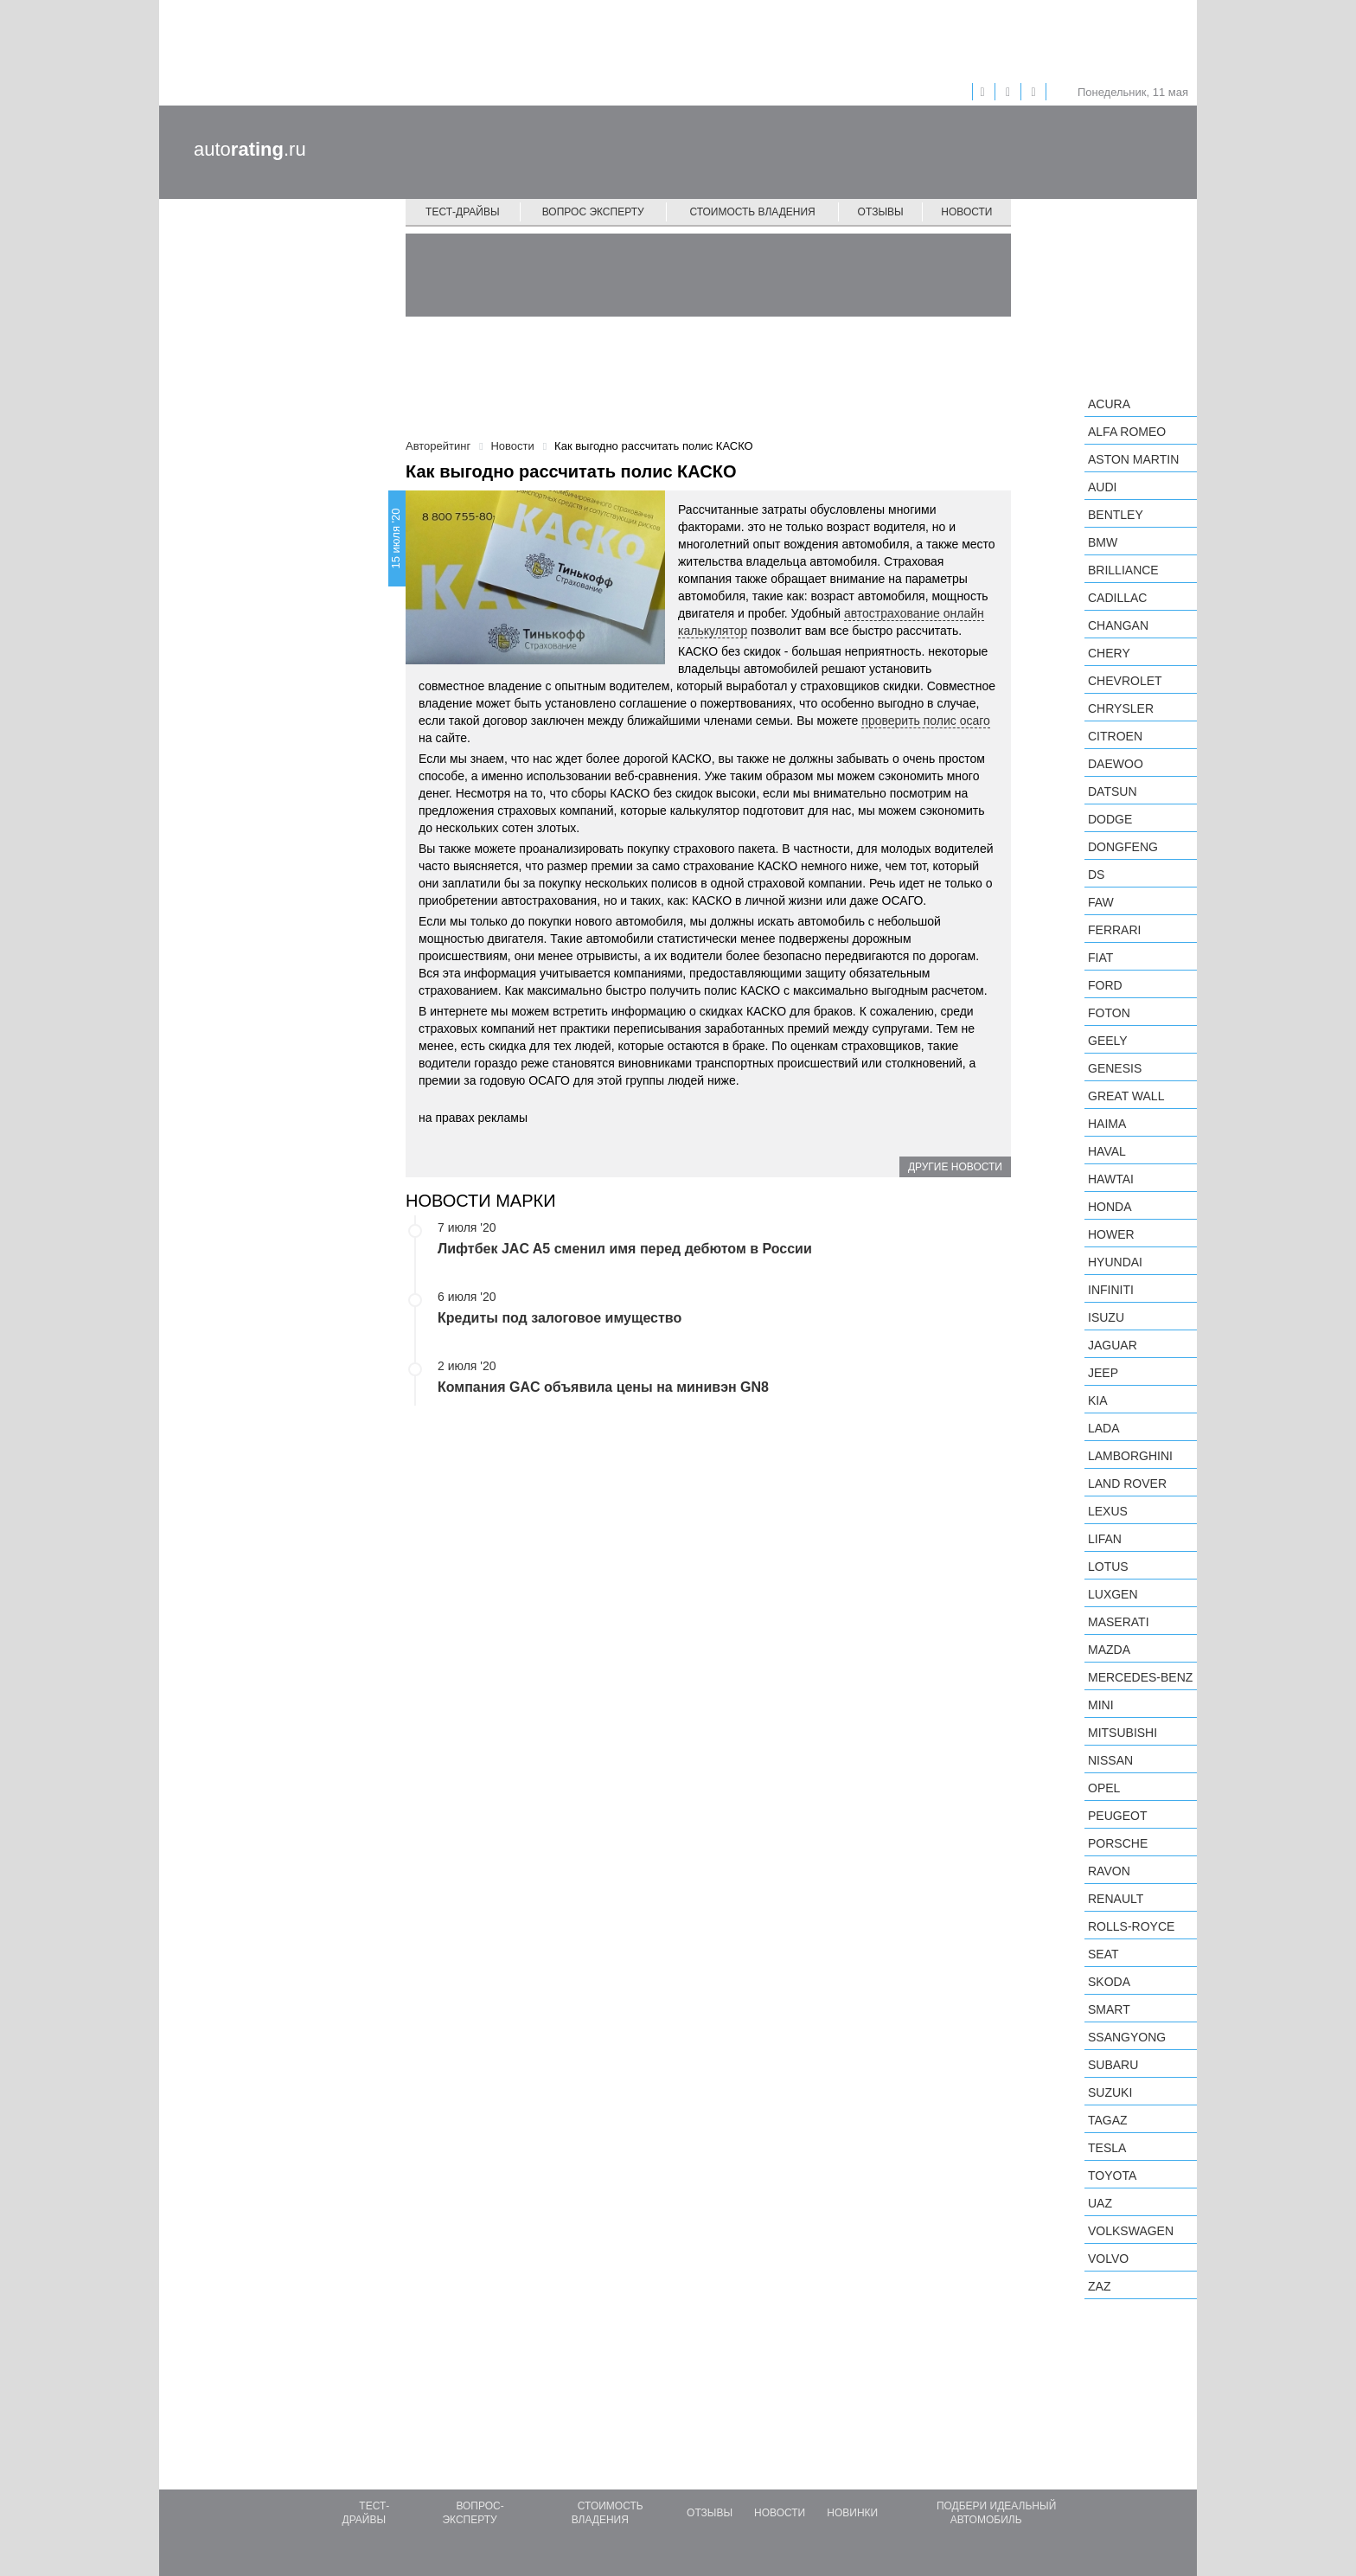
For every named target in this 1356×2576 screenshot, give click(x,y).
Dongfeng (1123, 847)
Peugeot (1117, 1816)
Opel (1104, 1788)
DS (1096, 874)
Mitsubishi (1122, 1733)
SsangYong (1127, 2037)
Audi (1102, 487)
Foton (1109, 1013)
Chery (1109, 653)
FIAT (1100, 957)
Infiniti (1111, 1290)
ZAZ (1099, 2286)
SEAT (1103, 1954)
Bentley (1115, 515)
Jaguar (1112, 1345)
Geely (1108, 1041)
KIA (1098, 1400)
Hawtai (1111, 1179)
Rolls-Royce (1131, 1926)
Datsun (1112, 791)
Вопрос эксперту (593, 212)
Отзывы (881, 212)
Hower (1111, 1234)
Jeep (1103, 1373)
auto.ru (250, 149)
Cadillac (1117, 598)
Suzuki (1110, 2092)
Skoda (1109, 1982)
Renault (1115, 1899)
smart (1109, 2009)
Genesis (1115, 1068)
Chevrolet (1125, 681)
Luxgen (1113, 1594)
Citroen (1115, 736)
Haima (1107, 1124)
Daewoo (1115, 764)
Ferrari (1114, 930)
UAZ (1100, 2203)
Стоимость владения (752, 212)
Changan (1118, 625)
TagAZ (1108, 2120)
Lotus (1108, 1566)
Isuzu (1106, 1317)
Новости (966, 212)
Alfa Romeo (1127, 432)
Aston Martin (1133, 459)
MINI (1101, 1705)
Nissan (1110, 1760)
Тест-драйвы (462, 212)
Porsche (1118, 1843)
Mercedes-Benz (1140, 1677)
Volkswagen (1131, 2231)
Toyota (1112, 2175)
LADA (1104, 1428)
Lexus (1108, 1511)
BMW (1102, 542)
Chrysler (1121, 708)
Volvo (1108, 2258)
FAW (1101, 902)
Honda (1110, 1207)
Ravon (1109, 1871)
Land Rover (1127, 1483)
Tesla (1107, 2148)
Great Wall (1126, 1096)
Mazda (1109, 1649)
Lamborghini (1130, 1456)
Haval (1107, 1151)
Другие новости (955, 1167)
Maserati (1118, 1622)
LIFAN (1105, 1539)
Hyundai (1115, 1262)
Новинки (852, 2513)
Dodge (1110, 819)
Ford (1105, 985)
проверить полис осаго (925, 720)
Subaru (1113, 2065)
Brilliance (1123, 570)
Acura (1109, 404)
